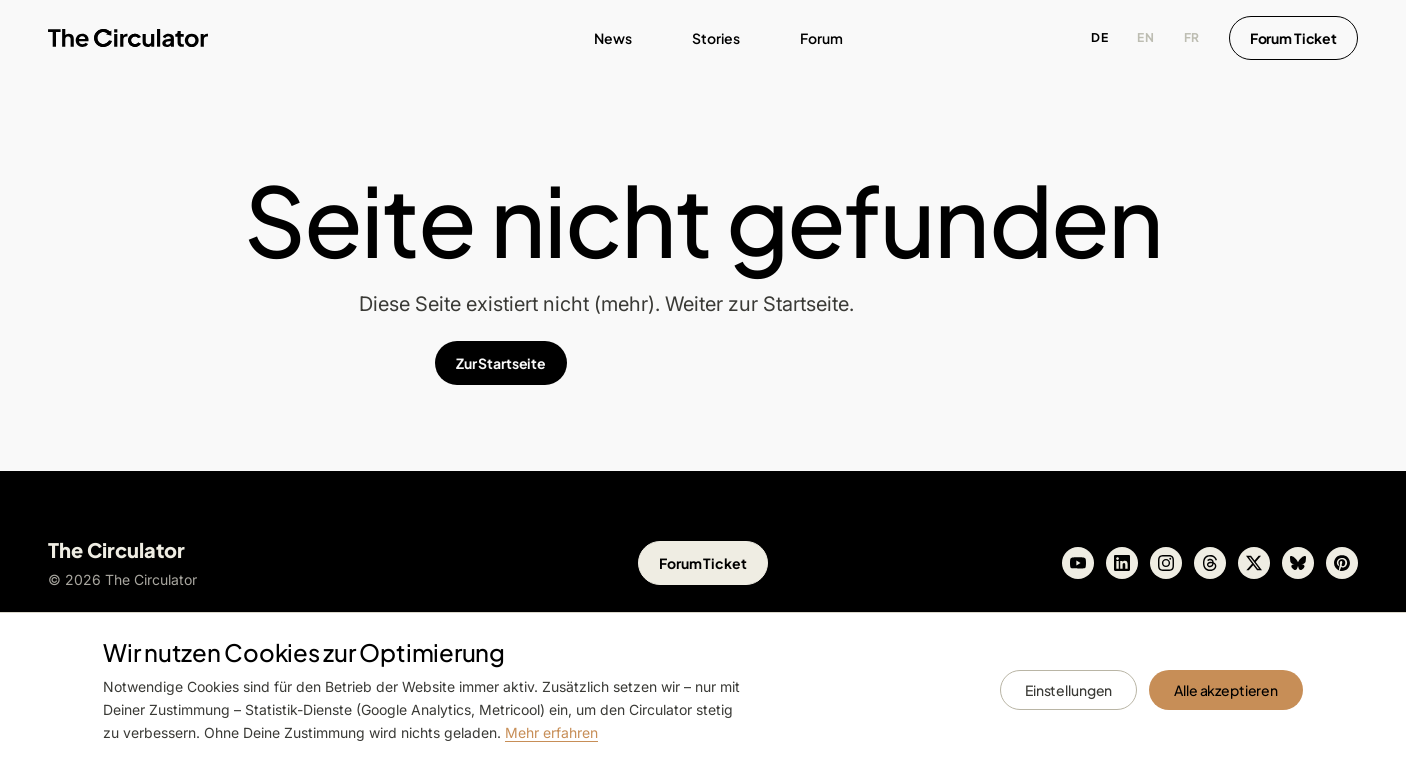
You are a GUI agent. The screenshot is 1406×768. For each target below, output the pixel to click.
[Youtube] (1078, 563)
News (613, 38)
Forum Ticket (1293, 38)
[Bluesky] (1298, 563)
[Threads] (1210, 563)
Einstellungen (1068, 690)
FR (1192, 37)
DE (1099, 37)
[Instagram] (1166, 563)
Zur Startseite (501, 363)
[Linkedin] (1122, 563)
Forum (821, 38)
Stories (716, 38)
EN (1145, 37)
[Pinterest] (1342, 563)
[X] (1254, 563)
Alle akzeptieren (1226, 690)
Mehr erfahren (551, 732)
